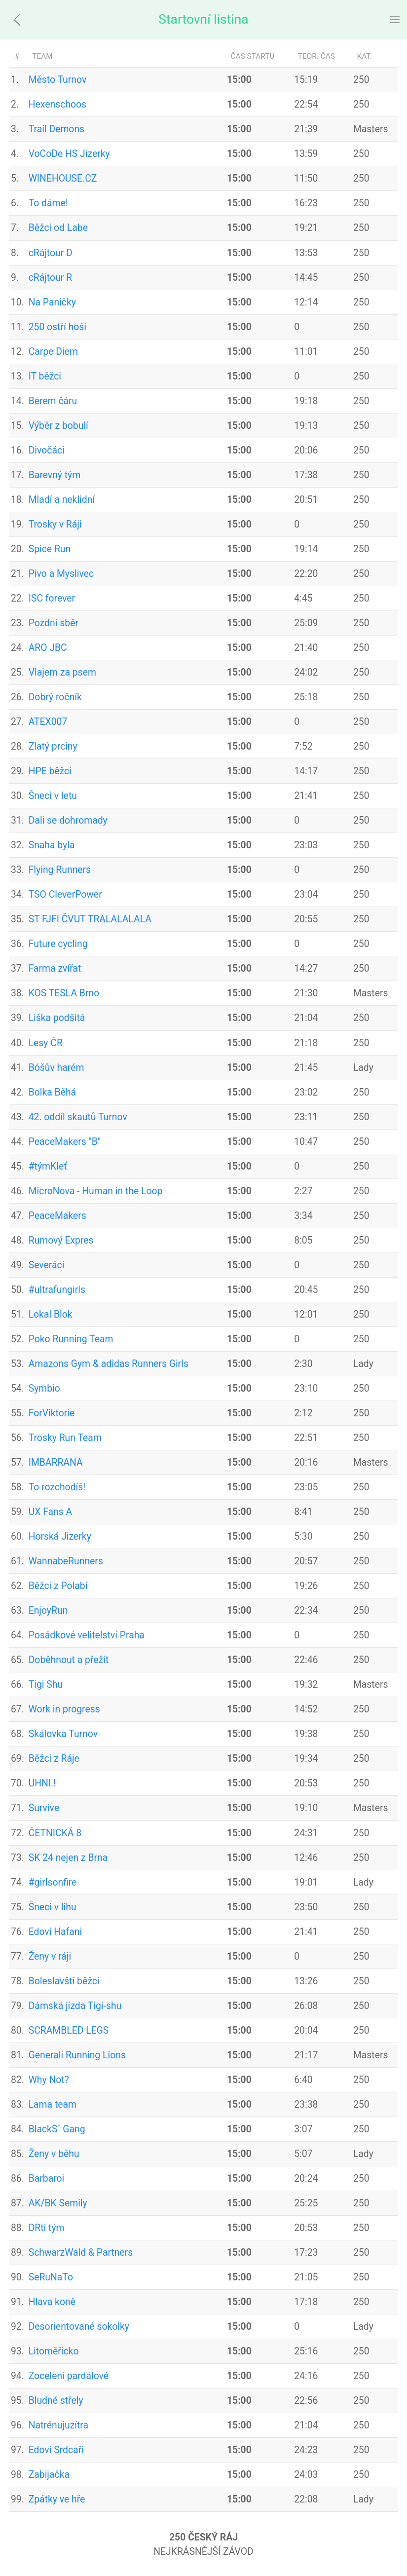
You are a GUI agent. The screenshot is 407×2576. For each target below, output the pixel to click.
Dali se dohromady (68, 820)
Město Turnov (58, 79)
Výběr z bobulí (58, 425)
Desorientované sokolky (79, 2326)
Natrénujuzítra (58, 2425)
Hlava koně (52, 2302)
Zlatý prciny (53, 746)
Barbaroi (47, 2178)
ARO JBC (48, 647)
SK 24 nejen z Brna (68, 1857)
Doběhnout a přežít (69, 1660)
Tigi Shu (46, 1684)
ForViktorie (52, 1413)
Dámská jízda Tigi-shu (75, 2005)
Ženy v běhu (54, 2153)
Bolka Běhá (52, 1092)
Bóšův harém (56, 1067)
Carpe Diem (53, 351)
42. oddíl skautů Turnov (78, 1117)
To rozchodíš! (57, 1487)
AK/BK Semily (58, 2203)
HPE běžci (50, 771)
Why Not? (49, 2079)
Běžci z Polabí (58, 1585)
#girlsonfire (53, 1882)
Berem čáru (53, 401)
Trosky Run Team (65, 1437)
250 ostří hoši (57, 327)
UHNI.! (42, 1783)
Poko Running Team (71, 1339)
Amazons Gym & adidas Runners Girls (108, 1363)
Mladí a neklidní (62, 499)
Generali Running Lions (77, 2055)
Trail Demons (56, 129)
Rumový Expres (61, 1240)
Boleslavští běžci (64, 1981)
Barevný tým (55, 475)
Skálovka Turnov (63, 1734)
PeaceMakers (57, 1215)
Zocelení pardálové (69, 2376)
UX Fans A (51, 1511)
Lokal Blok (51, 1314)
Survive (44, 1808)
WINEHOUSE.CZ (63, 178)
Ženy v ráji (50, 1956)
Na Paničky (52, 302)
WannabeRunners (66, 1561)
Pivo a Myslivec (61, 573)
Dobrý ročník (55, 697)
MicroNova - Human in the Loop (96, 1191)
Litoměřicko (54, 2351)
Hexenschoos (57, 104)
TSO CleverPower (65, 894)
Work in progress (64, 1709)
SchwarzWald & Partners (81, 2252)
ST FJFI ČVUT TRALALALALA (90, 919)
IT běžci (45, 376)
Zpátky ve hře (57, 2499)
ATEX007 (48, 721)
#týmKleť (48, 1166)
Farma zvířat (55, 968)
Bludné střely (56, 2400)
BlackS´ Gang (57, 2129)
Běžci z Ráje (54, 1758)
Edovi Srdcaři (56, 2450)
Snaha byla (52, 845)
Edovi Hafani (55, 1931)
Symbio (44, 1388)
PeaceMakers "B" (65, 1141)
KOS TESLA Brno (64, 993)
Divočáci (47, 450)
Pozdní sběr (53, 623)
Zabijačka (49, 2474)
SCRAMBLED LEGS (69, 2030)
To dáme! (48, 203)
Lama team (52, 2104)
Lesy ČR (46, 1043)
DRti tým (47, 2228)
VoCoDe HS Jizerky (69, 153)
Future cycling (58, 943)
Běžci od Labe (58, 227)
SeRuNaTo (51, 2277)
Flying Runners (60, 869)
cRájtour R (50, 277)
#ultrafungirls (57, 1289)
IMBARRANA (56, 1462)
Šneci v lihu (52, 1907)
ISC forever (52, 598)
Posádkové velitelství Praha (87, 1635)
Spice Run (50, 549)
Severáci (47, 1265)
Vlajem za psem (62, 672)
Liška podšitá (57, 1017)
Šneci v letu (53, 795)
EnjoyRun (48, 1610)
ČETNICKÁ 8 (55, 1833)
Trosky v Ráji (55, 524)
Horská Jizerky (60, 1536)
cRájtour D (51, 253)
